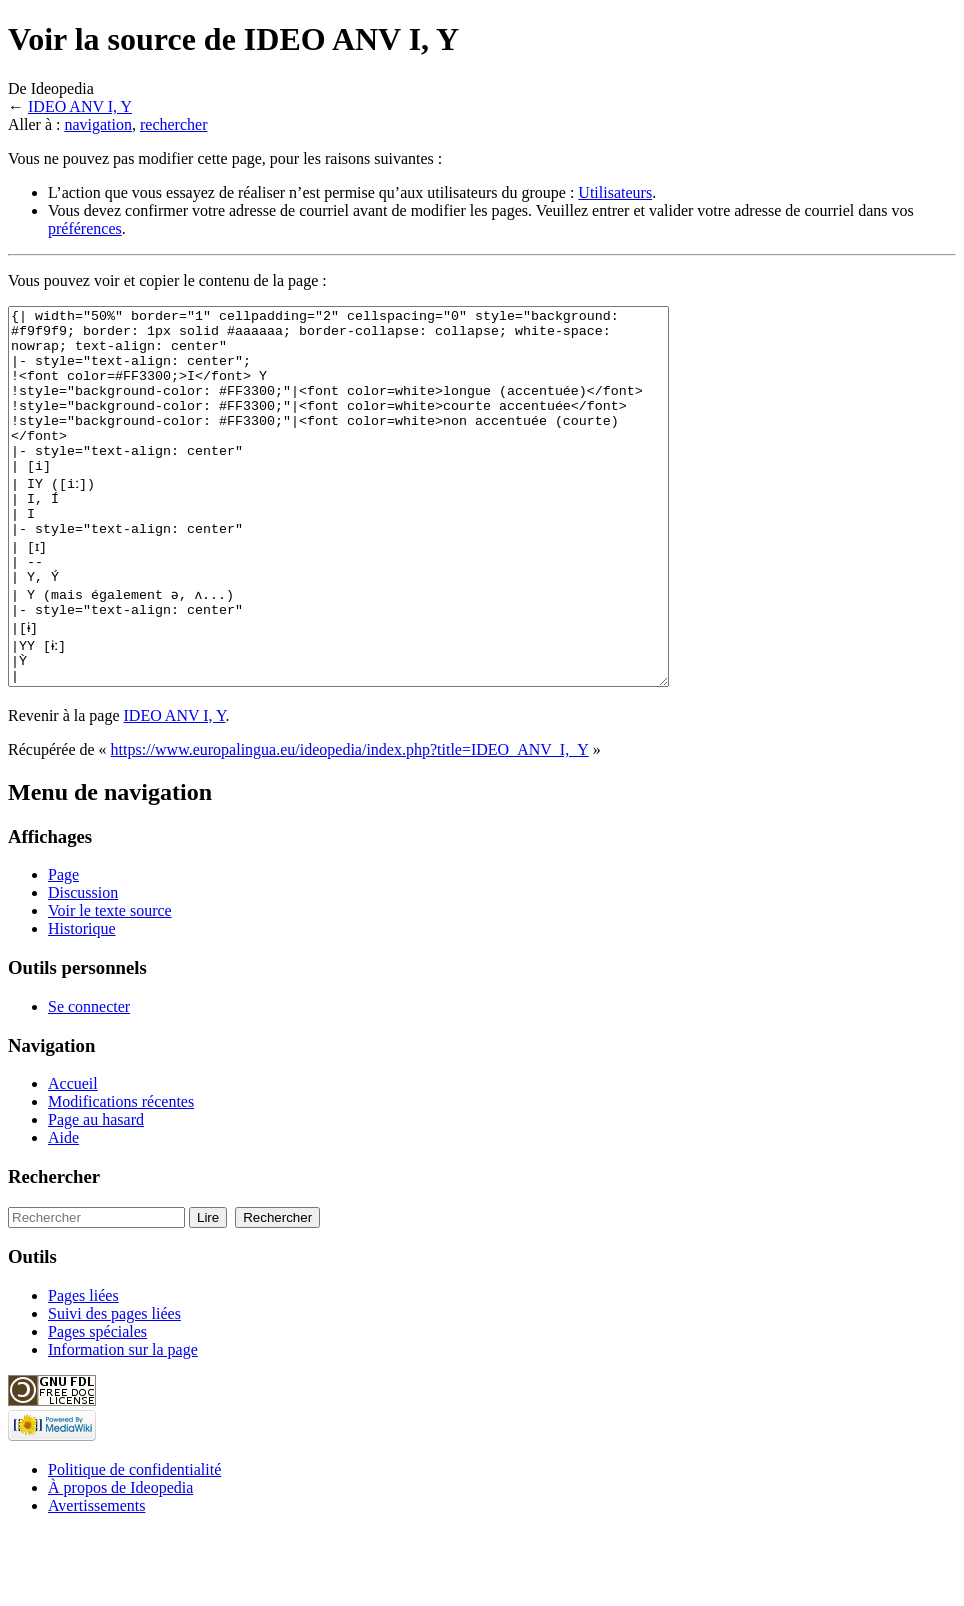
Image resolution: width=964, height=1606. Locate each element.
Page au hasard (96, 1194)
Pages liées (83, 1370)
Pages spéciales (97, 1406)
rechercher (174, 124)
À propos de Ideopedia (120, 1562)
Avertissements (96, 1580)
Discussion (83, 967)
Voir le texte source (110, 985)
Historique (82, 1003)
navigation (98, 124)
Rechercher (54, 1251)
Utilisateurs (615, 192)
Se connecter (89, 1081)
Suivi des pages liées (114, 1388)
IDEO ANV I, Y (80, 106)
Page (63, 949)
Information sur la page (123, 1424)
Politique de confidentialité (134, 1544)
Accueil (73, 1158)
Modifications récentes (121, 1176)
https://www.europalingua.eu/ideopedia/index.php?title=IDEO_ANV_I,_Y (350, 824)
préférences (85, 228)
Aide (63, 1212)
